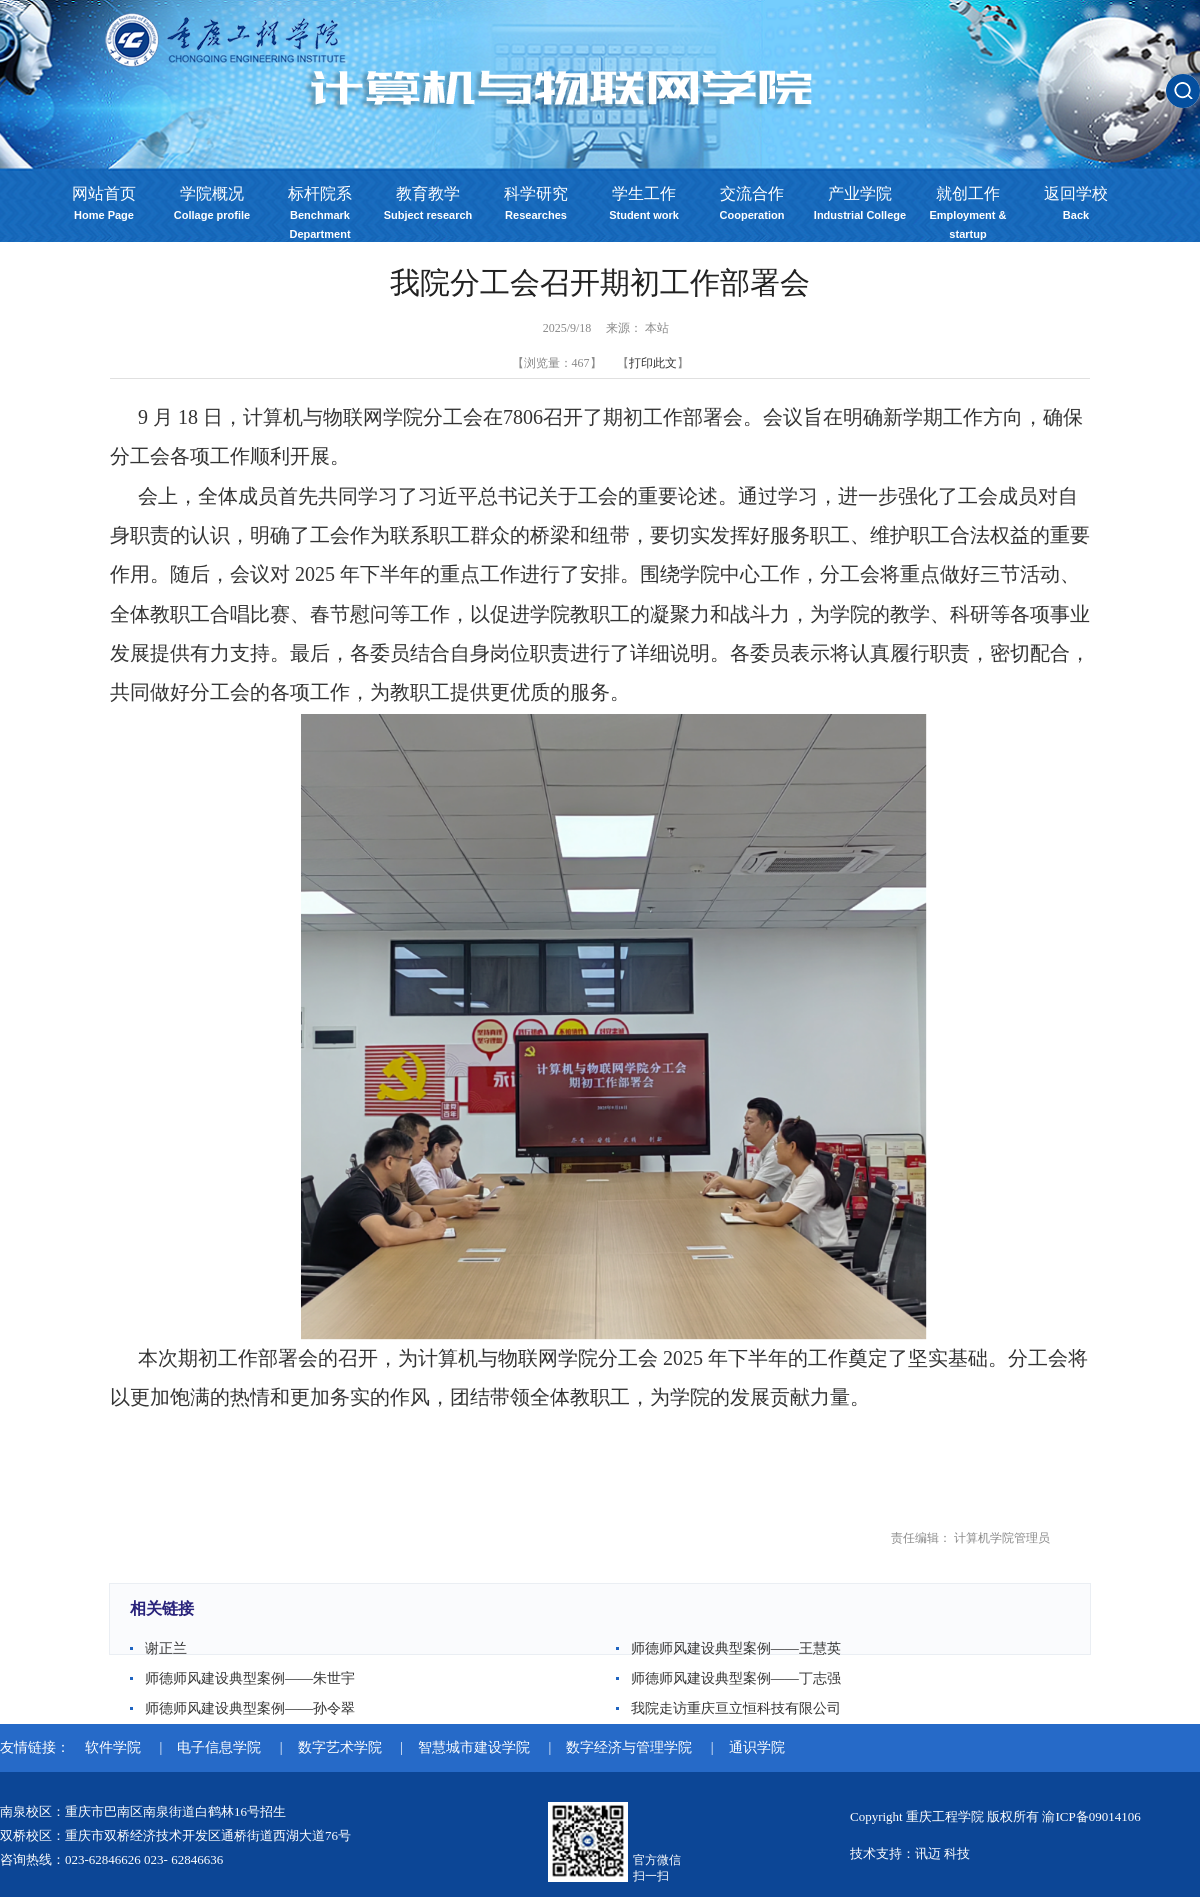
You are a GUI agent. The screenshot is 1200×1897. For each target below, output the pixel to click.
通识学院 (757, 1747)
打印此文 (653, 363)
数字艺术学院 (342, 1747)
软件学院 (115, 1747)
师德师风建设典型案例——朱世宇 (250, 1678)
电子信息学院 (221, 1747)
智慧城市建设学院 (476, 1747)
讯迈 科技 (942, 1853)
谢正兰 (166, 1648)
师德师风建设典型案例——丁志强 (736, 1678)
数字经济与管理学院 (631, 1747)
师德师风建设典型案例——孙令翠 (250, 1708)
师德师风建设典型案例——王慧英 (736, 1648)
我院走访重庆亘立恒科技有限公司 (736, 1708)
